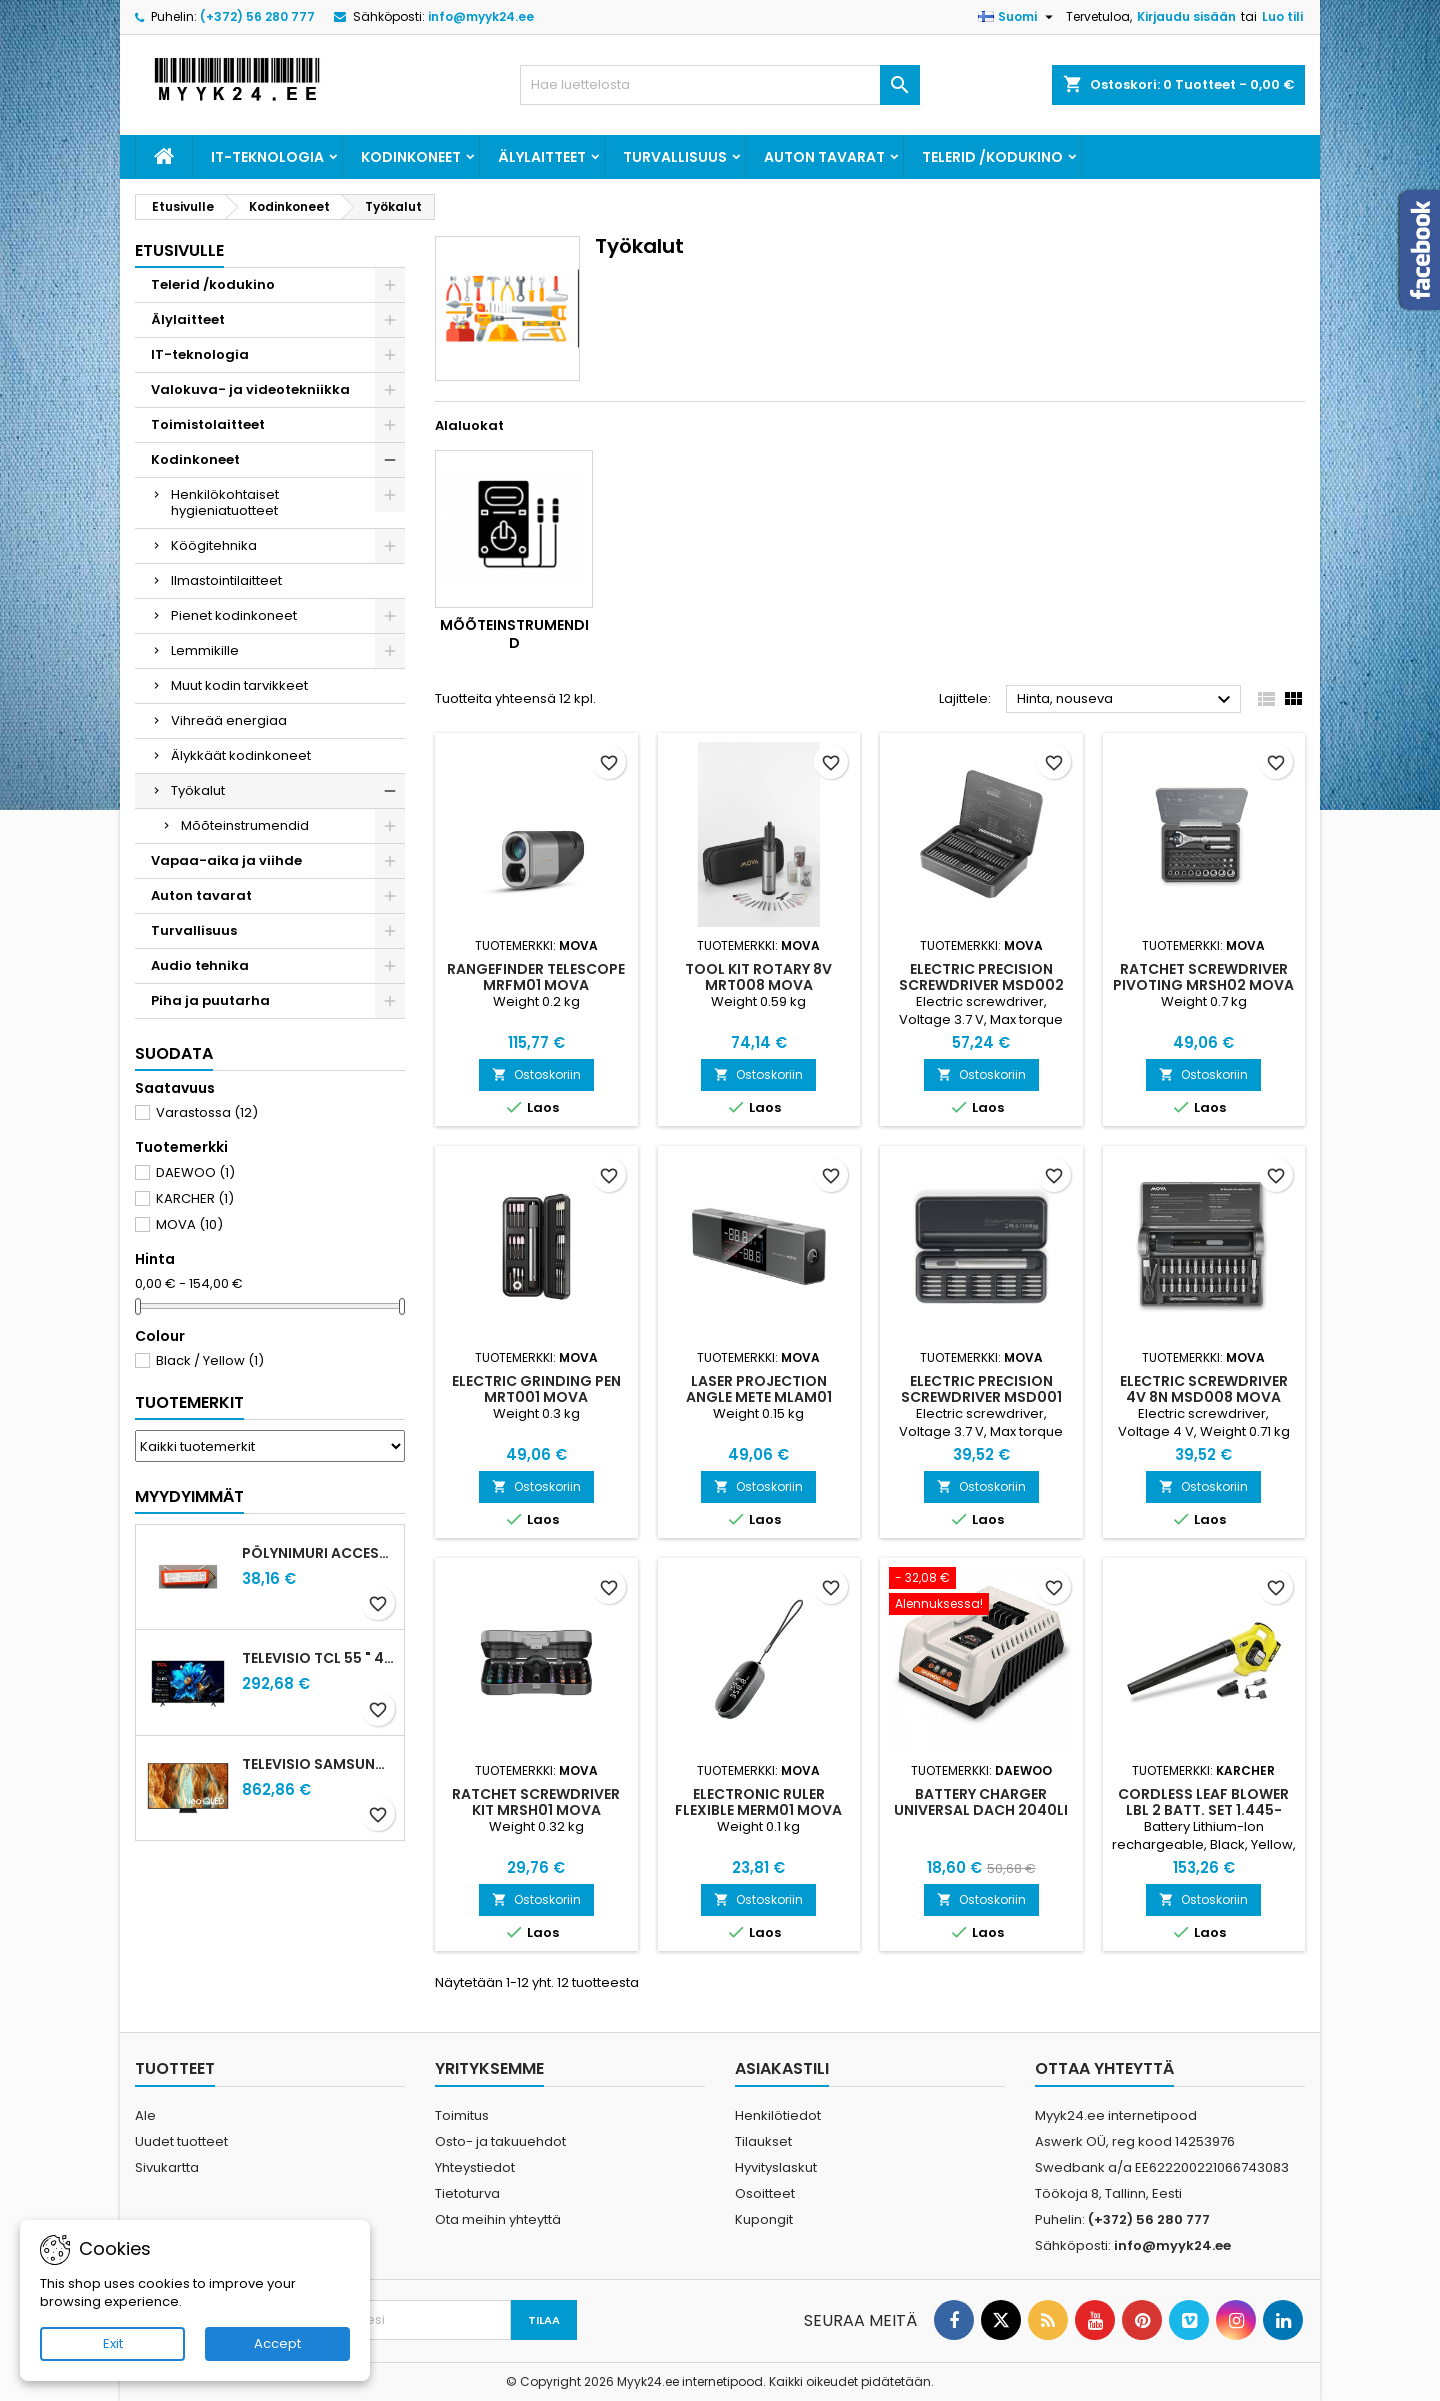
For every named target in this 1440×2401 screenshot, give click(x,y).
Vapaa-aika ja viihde (226, 860)
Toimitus (462, 2115)
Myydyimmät (189, 1496)
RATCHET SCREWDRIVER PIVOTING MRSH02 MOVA (1203, 977)
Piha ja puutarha (210, 1000)
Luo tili (1282, 16)
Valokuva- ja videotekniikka (250, 389)
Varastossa (207, 1112)
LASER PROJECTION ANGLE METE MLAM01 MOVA (759, 1397)
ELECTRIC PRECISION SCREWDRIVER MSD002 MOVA (981, 985)
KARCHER (195, 1198)
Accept (277, 2343)
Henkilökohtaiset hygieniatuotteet (225, 502)
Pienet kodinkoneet (234, 615)
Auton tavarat (824, 157)
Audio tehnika (200, 965)
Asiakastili (782, 2068)
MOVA (189, 1224)
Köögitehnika (214, 545)
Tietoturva (467, 2193)
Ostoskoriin (536, 1074)
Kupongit (764, 2219)
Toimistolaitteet (208, 424)
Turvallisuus (675, 157)
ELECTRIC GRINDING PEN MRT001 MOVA (536, 1389)
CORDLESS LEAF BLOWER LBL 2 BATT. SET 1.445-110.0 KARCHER (1203, 1810)
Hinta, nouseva (1126, 700)
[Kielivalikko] (1018, 17)
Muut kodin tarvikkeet (239, 685)
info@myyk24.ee (481, 16)
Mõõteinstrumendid (245, 825)
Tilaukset (763, 2141)
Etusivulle (179, 250)
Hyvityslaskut (776, 2167)
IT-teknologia (267, 157)
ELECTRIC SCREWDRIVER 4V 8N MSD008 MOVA (1204, 1389)
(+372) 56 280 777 (257, 16)
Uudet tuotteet (181, 2141)
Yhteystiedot (475, 2167)
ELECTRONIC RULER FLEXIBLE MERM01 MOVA (758, 1802)
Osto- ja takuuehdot (500, 2141)
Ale (145, 2115)
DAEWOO (195, 1172)
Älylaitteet (542, 157)
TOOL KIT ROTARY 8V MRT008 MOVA (758, 977)
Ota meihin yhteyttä (498, 2219)
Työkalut (198, 790)
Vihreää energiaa (229, 720)
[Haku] (720, 85)
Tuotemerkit (189, 1402)
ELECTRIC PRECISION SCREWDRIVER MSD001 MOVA (981, 1397)
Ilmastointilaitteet (226, 580)
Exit (113, 2343)
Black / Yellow (210, 1360)
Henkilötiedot (778, 2115)
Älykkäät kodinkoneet (241, 755)
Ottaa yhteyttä (1104, 2068)
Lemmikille (205, 650)
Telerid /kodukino (992, 157)
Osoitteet (765, 2193)
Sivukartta (167, 2167)
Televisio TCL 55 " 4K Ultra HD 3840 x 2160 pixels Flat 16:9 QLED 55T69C (319, 1658)
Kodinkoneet (411, 157)
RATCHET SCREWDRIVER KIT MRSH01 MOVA (536, 1802)
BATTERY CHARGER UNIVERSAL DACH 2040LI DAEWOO (981, 1810)
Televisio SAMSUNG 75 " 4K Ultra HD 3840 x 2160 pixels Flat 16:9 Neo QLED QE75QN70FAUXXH (319, 1764)
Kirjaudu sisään (1186, 16)
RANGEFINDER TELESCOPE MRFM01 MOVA (536, 977)
